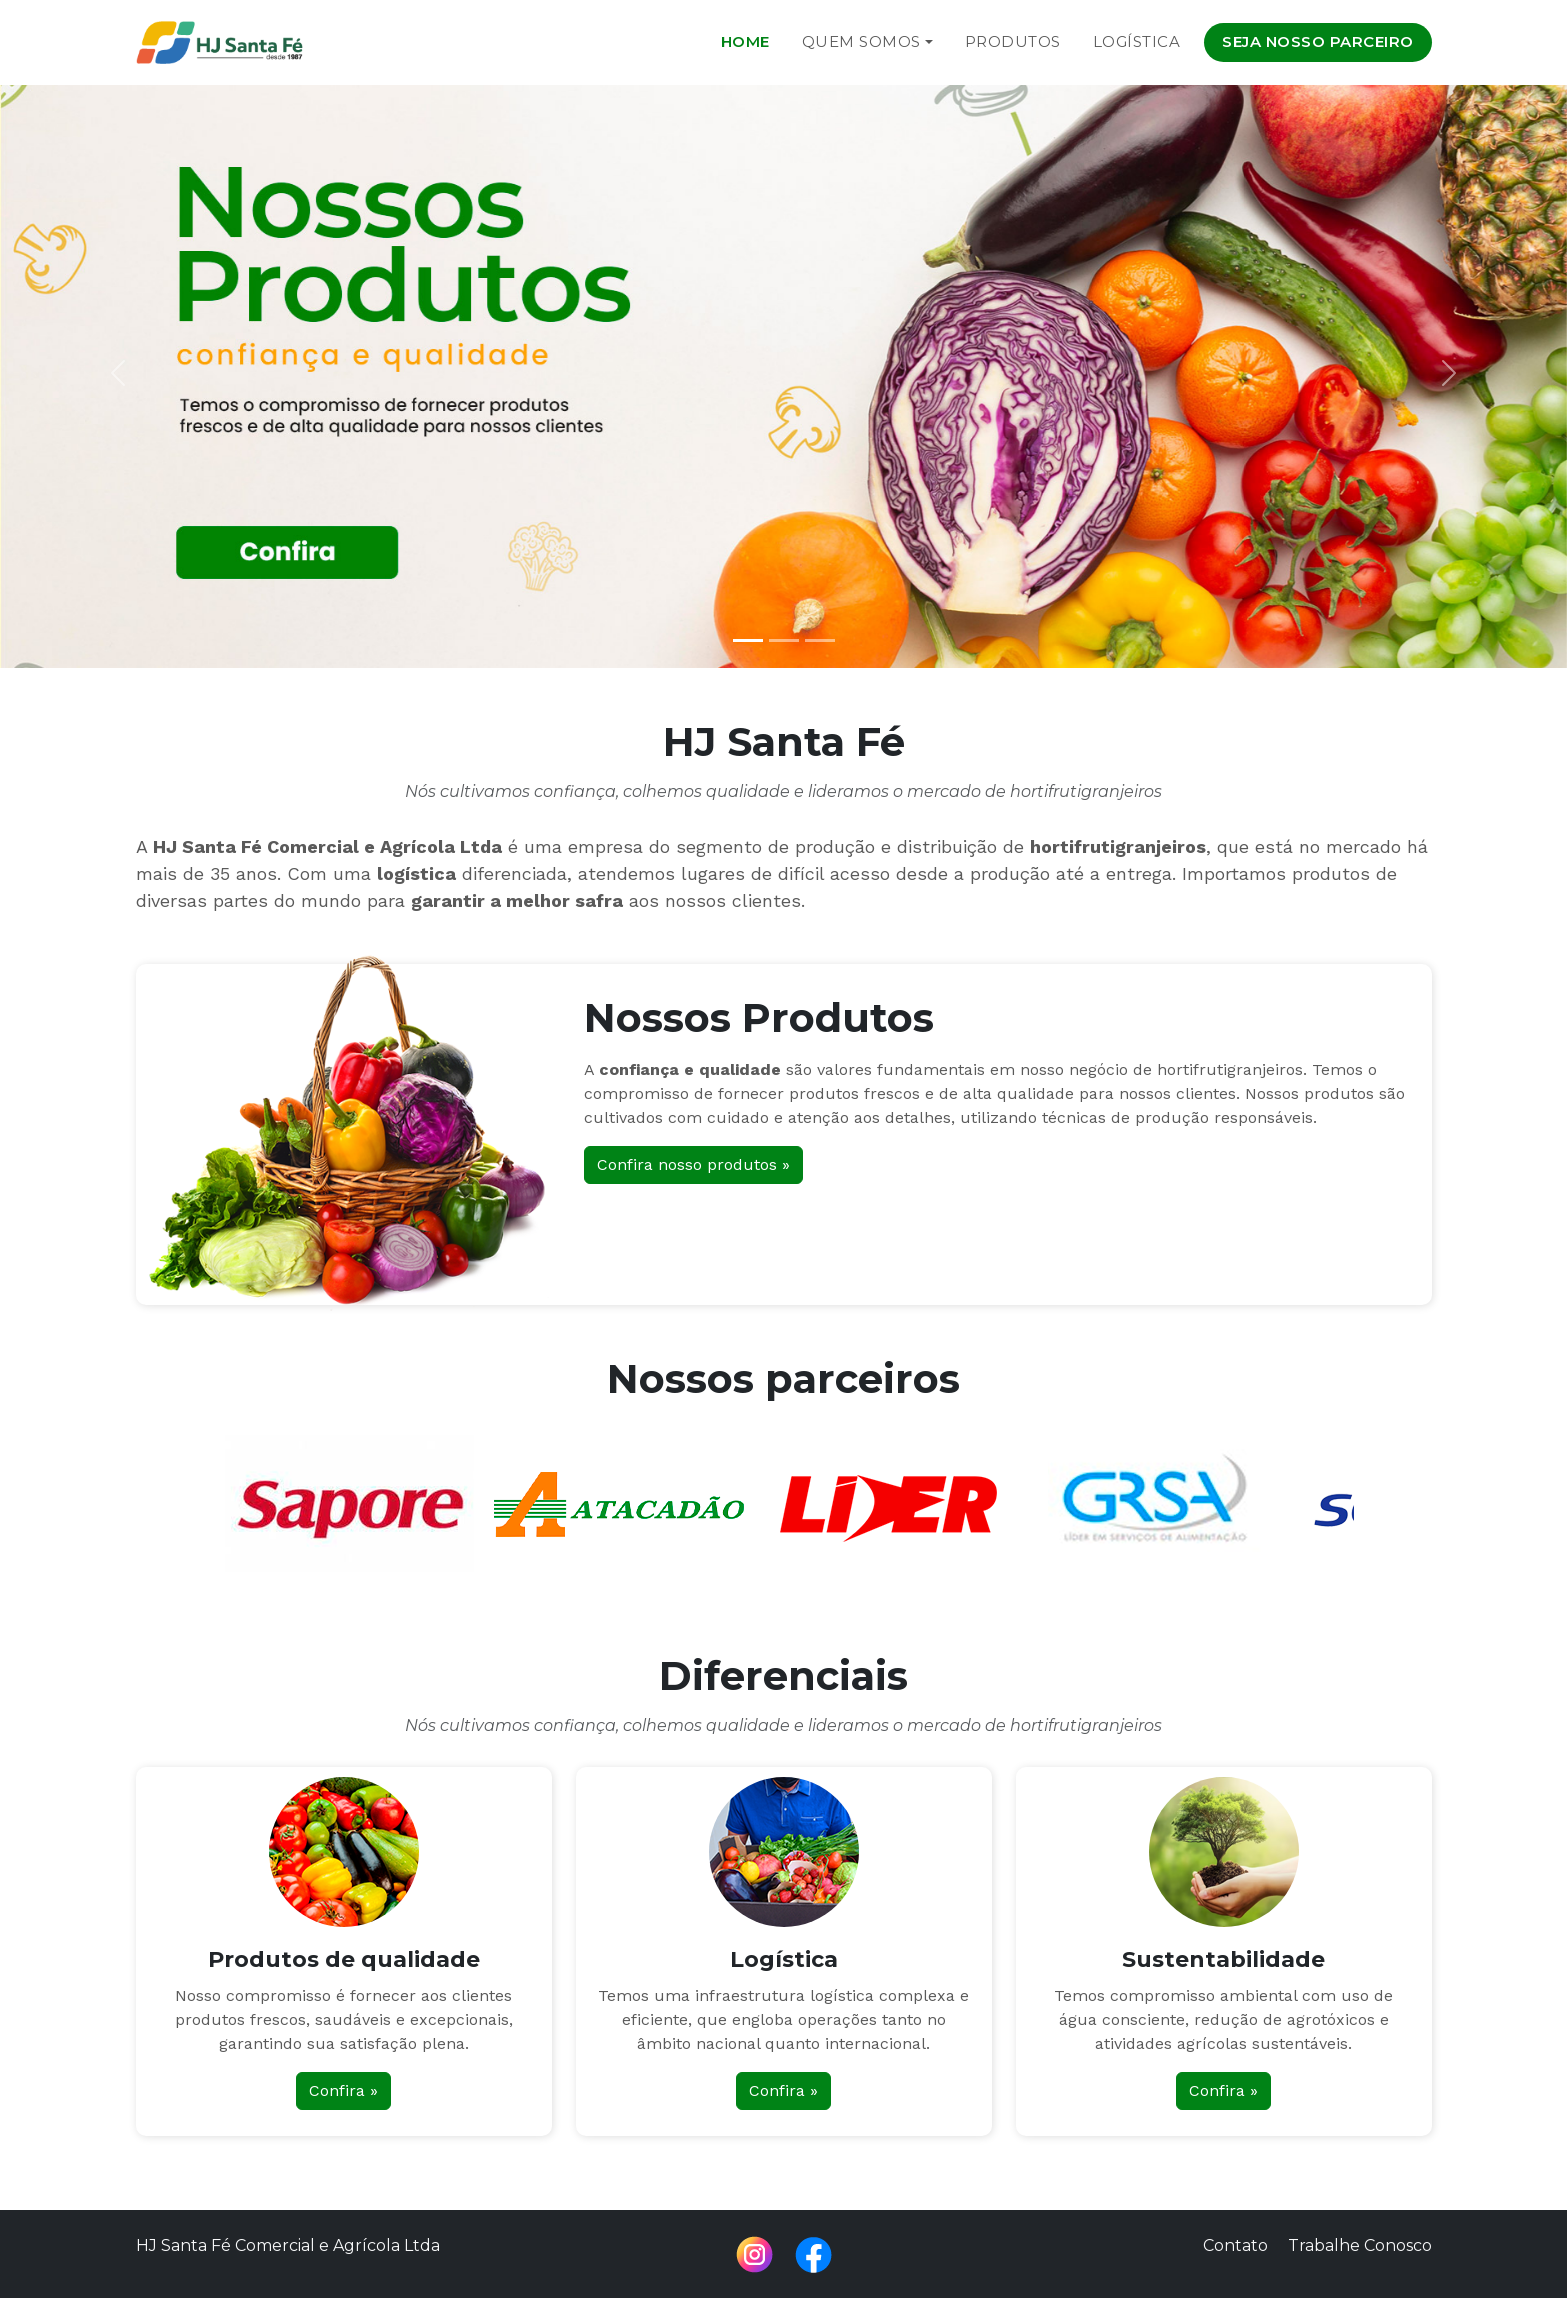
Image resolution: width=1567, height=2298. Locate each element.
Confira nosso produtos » (693, 1164)
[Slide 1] (748, 640)
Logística (1137, 41)
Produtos (1013, 41)
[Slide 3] (820, 640)
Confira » (343, 2090)
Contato (1235, 2245)
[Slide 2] (784, 640)
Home (745, 41)
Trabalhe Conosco (1360, 2245)
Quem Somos (861, 41)
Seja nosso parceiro (1318, 41)
